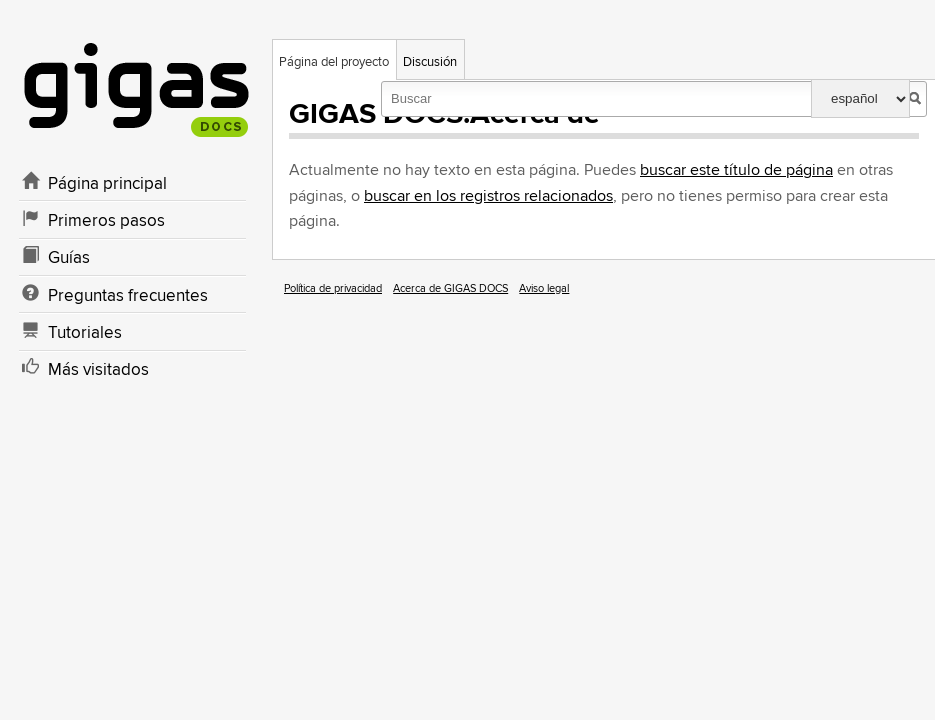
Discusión (430, 62)
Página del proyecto (334, 62)
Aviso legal (544, 288)
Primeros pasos (106, 221)
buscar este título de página (736, 170)
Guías (69, 258)
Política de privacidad (333, 288)
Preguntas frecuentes (128, 296)
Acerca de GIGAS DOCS (450, 288)
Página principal (107, 184)
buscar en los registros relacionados (488, 196)
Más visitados (98, 370)
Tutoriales (85, 333)
